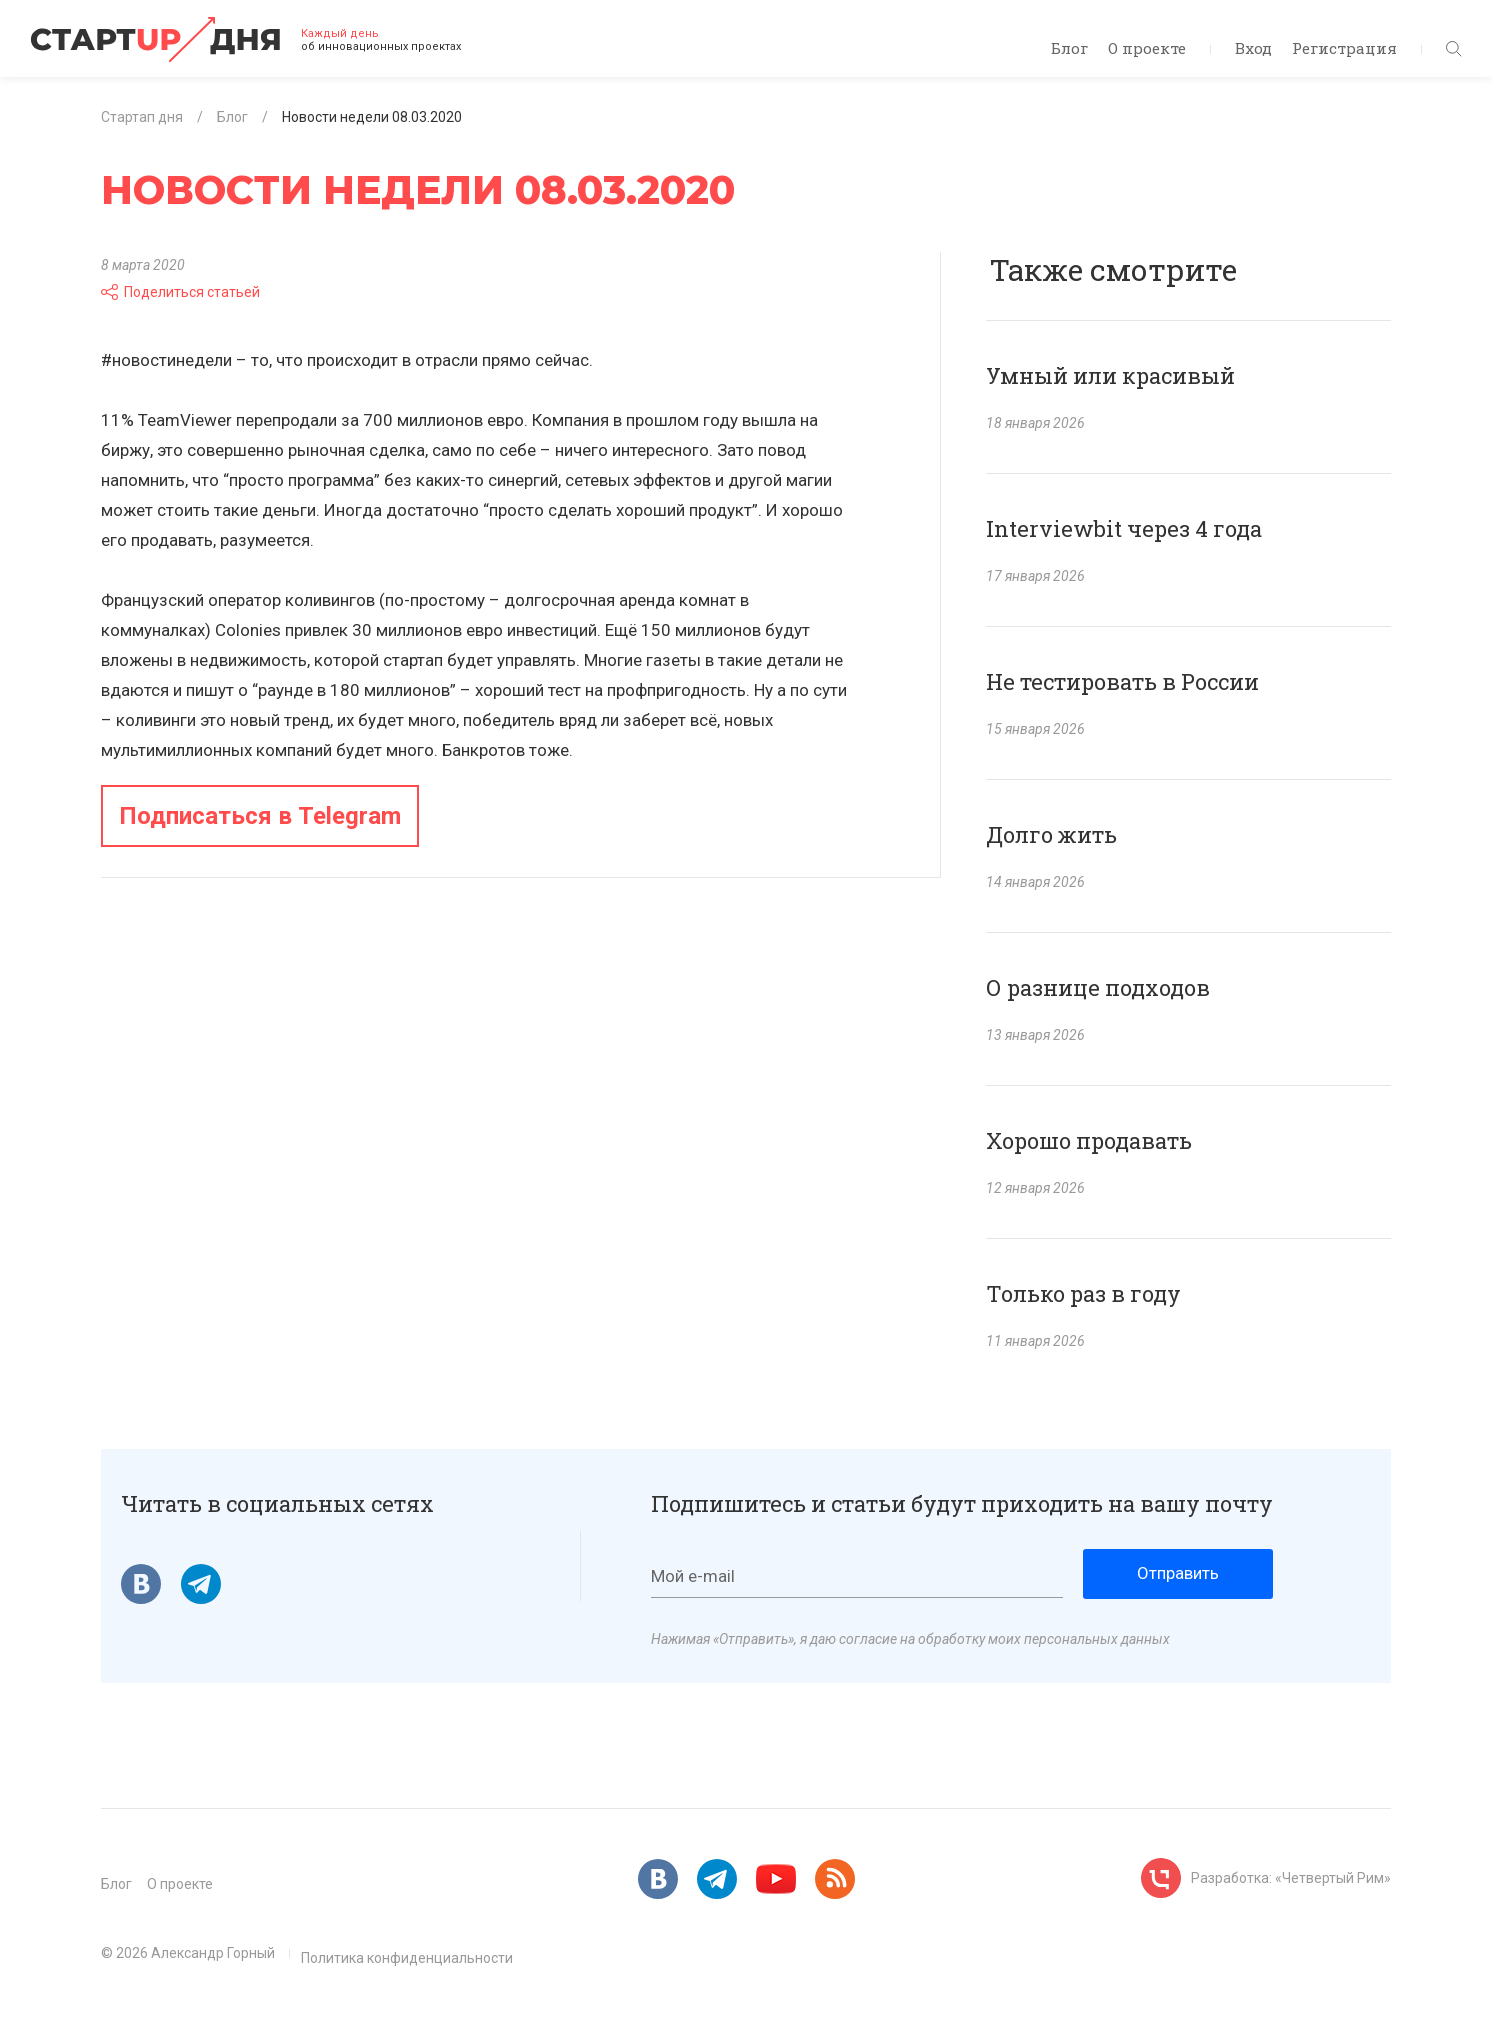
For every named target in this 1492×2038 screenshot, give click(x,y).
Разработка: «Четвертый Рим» (1291, 1878)
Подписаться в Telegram (260, 816)
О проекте (1147, 48)
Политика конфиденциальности (407, 1958)
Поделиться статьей (180, 292)
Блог (1069, 48)
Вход (1253, 48)
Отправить (1178, 1573)
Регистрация (1344, 48)
